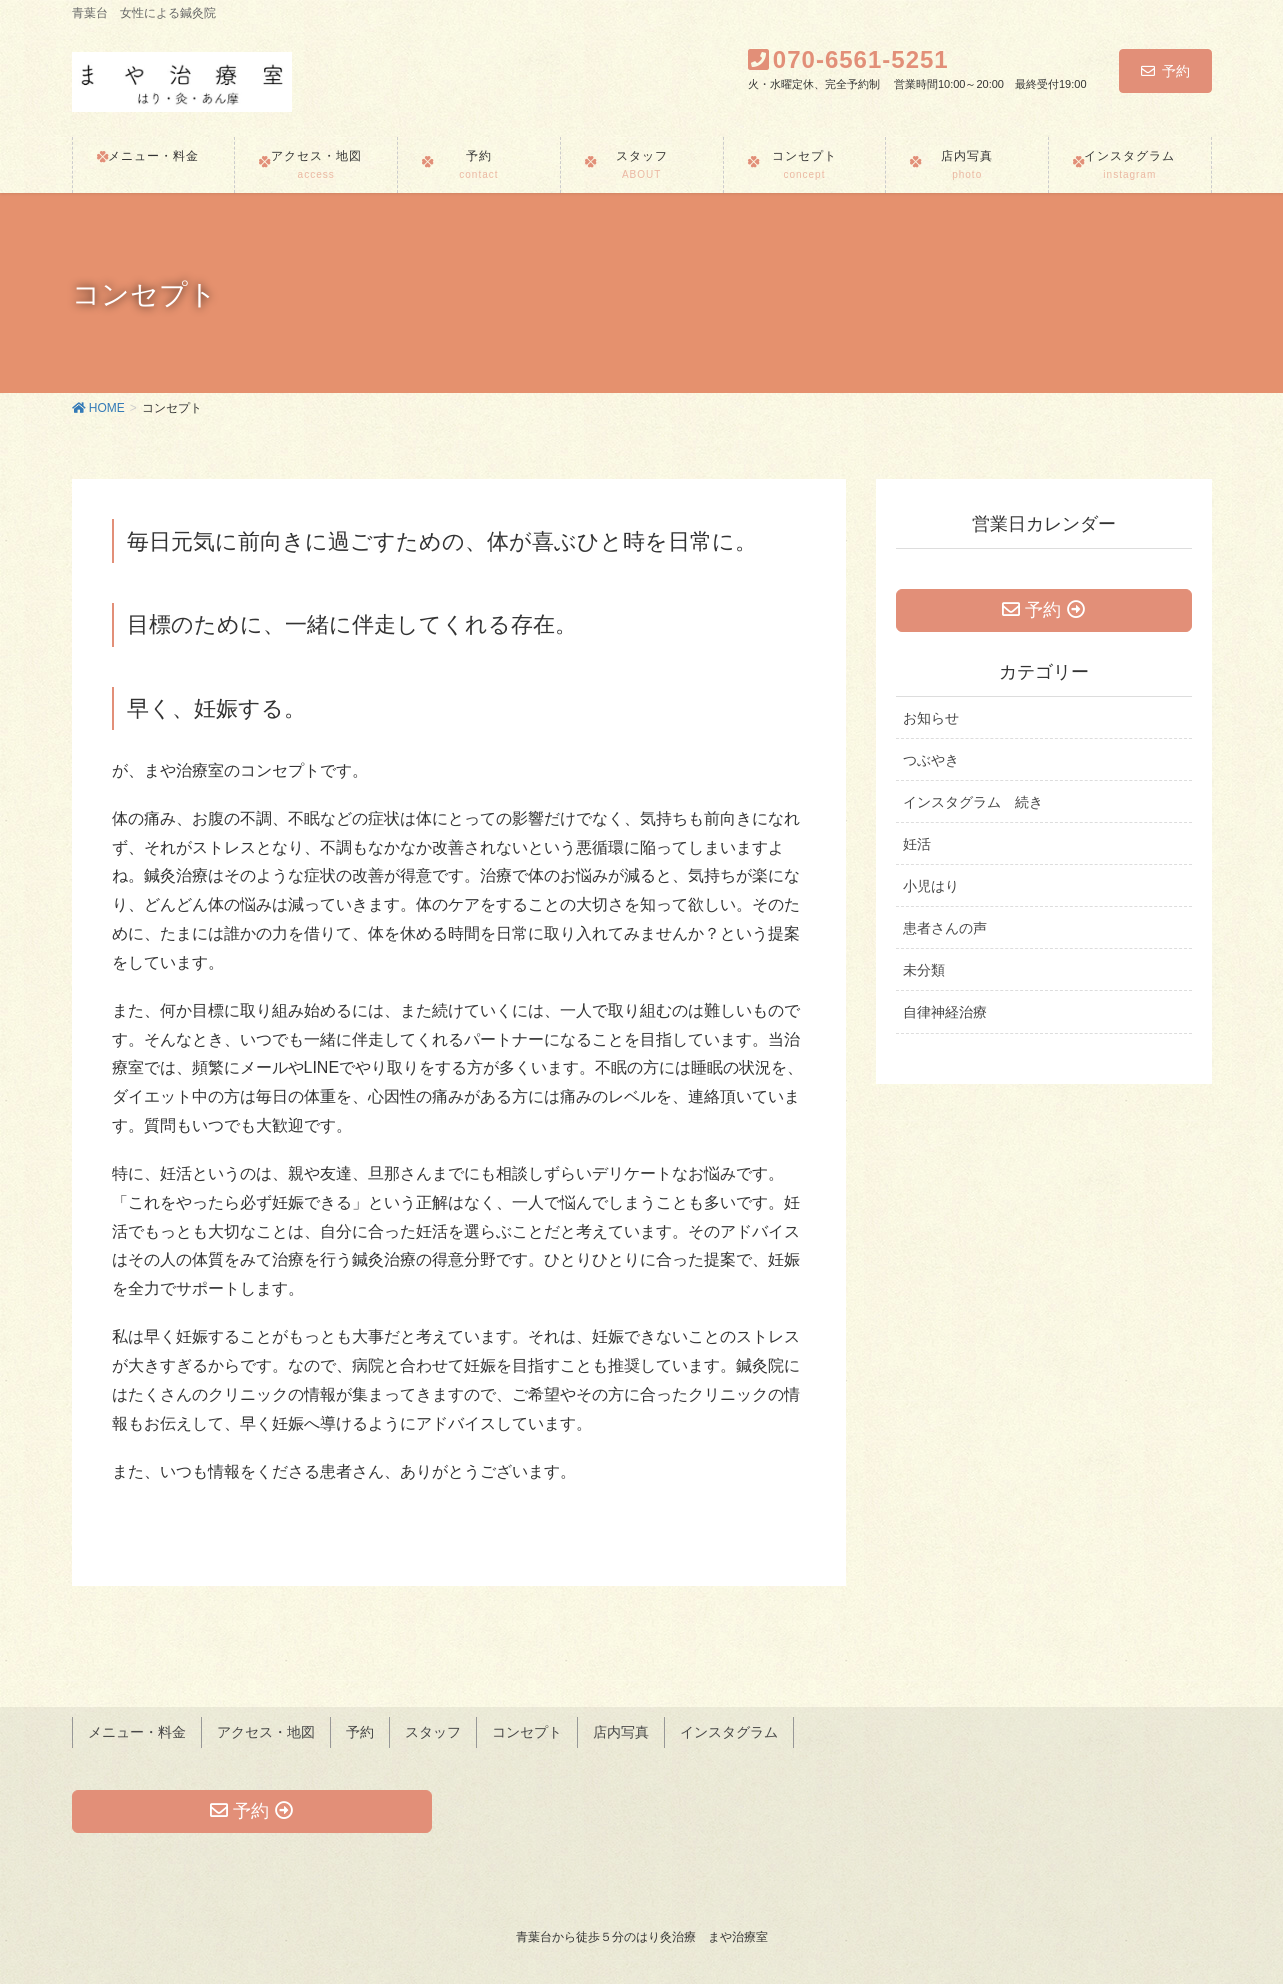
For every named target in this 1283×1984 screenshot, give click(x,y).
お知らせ (931, 723)
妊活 (917, 850)
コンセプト (527, 1729)
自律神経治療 (945, 1018)
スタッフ (433, 1729)
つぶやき (931, 765)
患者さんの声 (945, 934)
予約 (1165, 71)
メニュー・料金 (137, 1729)
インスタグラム (729, 1729)
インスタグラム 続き (973, 808)
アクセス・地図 (266, 1729)
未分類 (924, 976)
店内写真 (621, 1729)
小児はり (931, 892)
